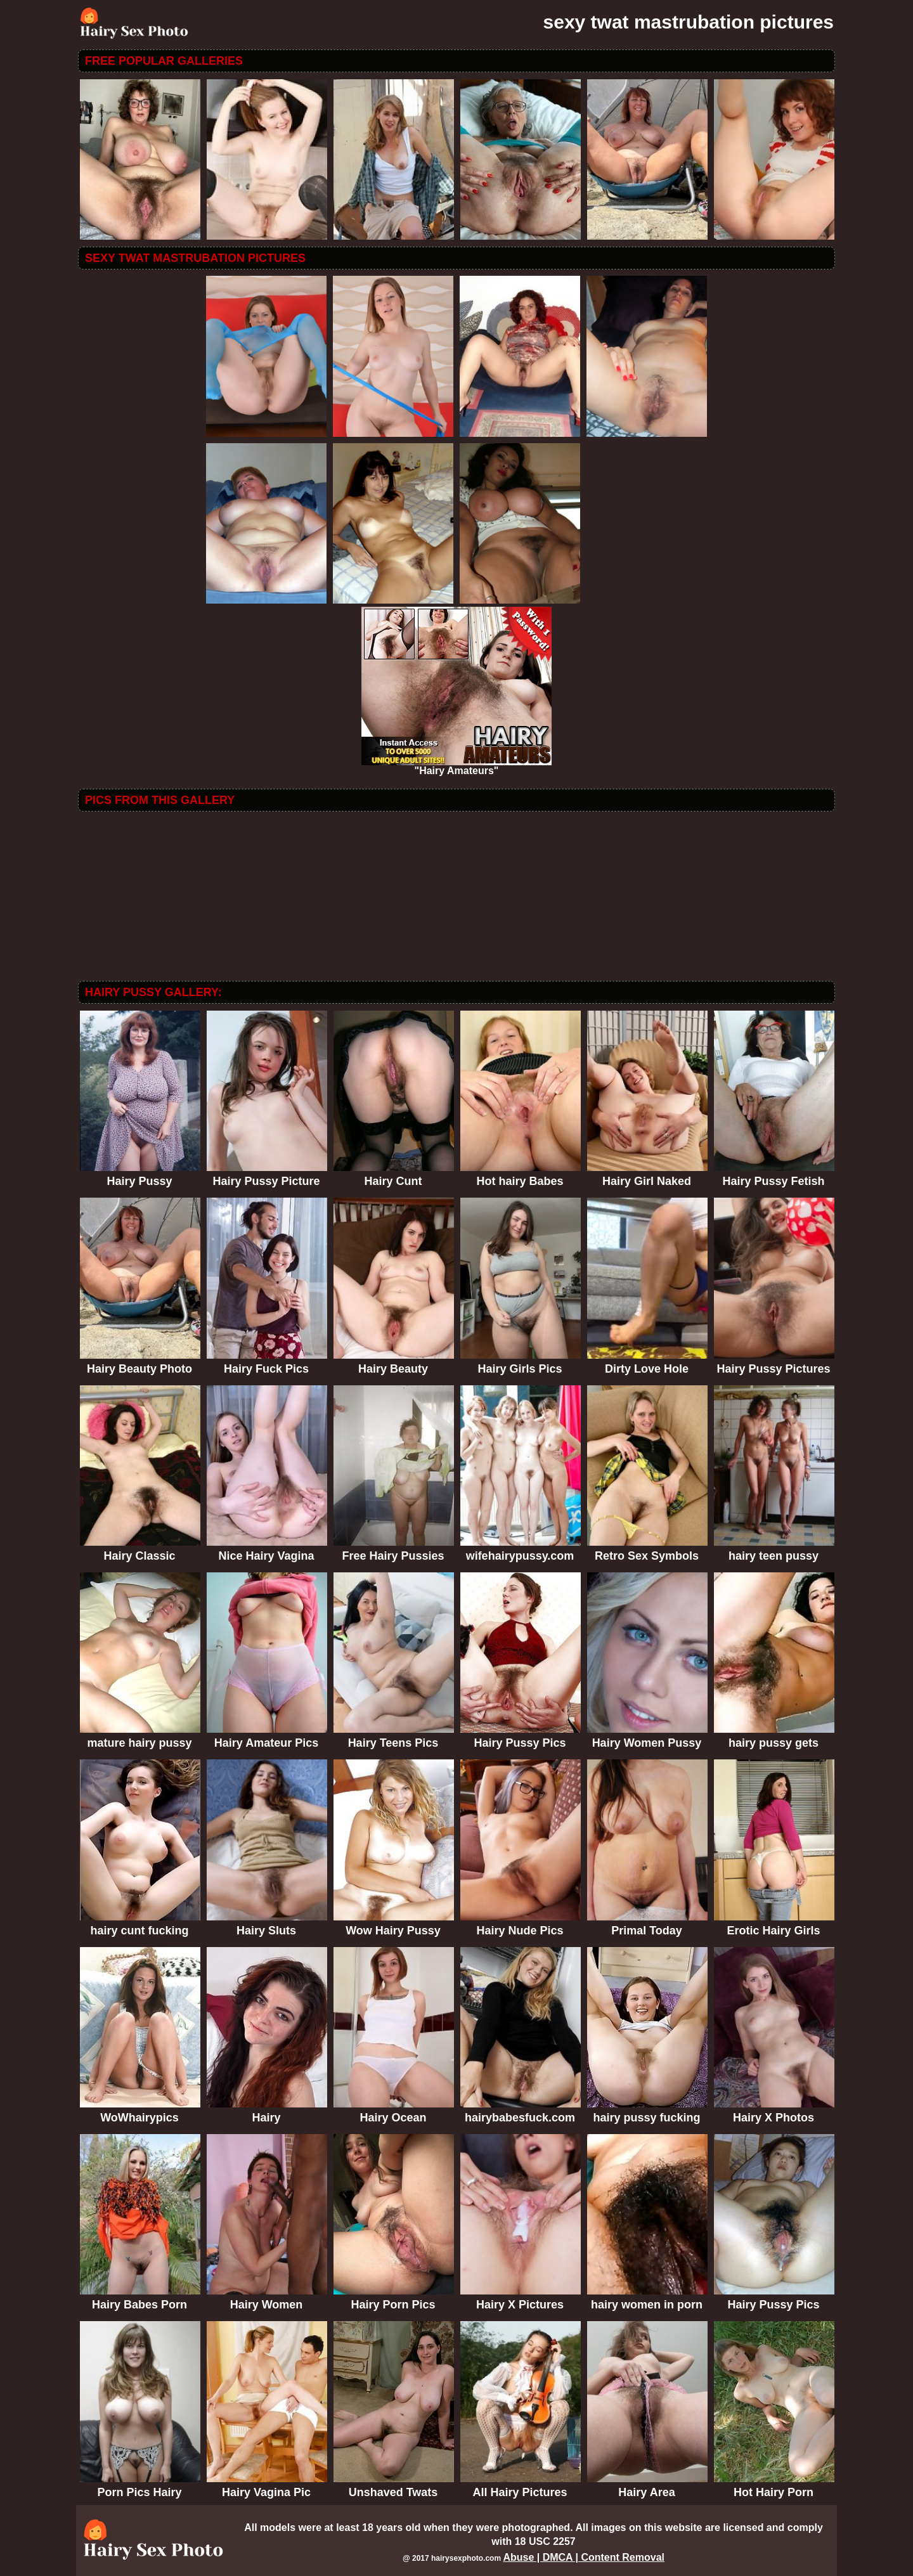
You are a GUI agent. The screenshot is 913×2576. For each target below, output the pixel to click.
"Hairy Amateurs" (456, 766)
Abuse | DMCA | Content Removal (583, 2557)
